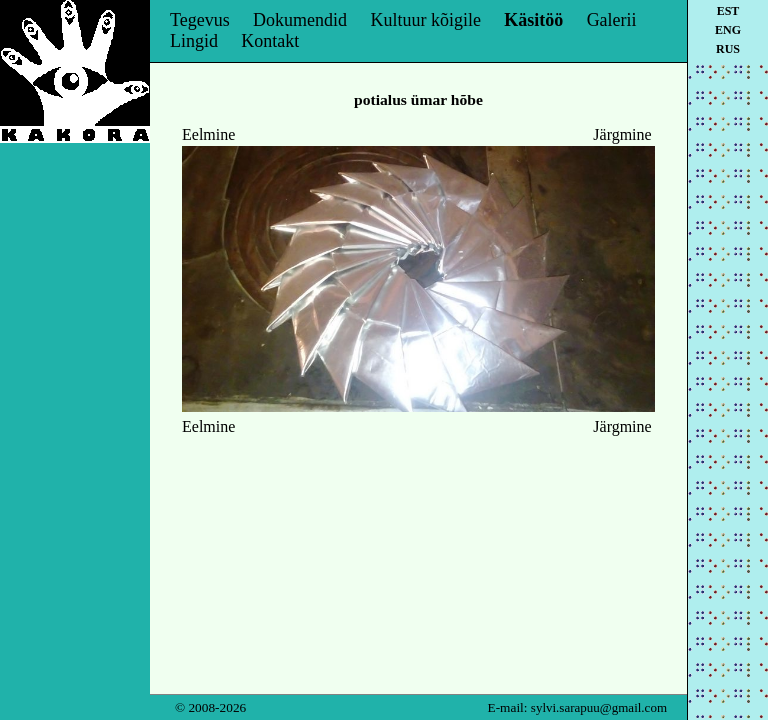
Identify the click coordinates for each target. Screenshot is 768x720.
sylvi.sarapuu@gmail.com (599, 707)
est (728, 11)
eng (728, 30)
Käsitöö (533, 20)
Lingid (194, 41)
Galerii (612, 20)
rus (728, 49)
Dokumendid (300, 20)
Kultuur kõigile (425, 20)
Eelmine (208, 134)
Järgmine (622, 134)
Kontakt (270, 41)
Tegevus (200, 20)
